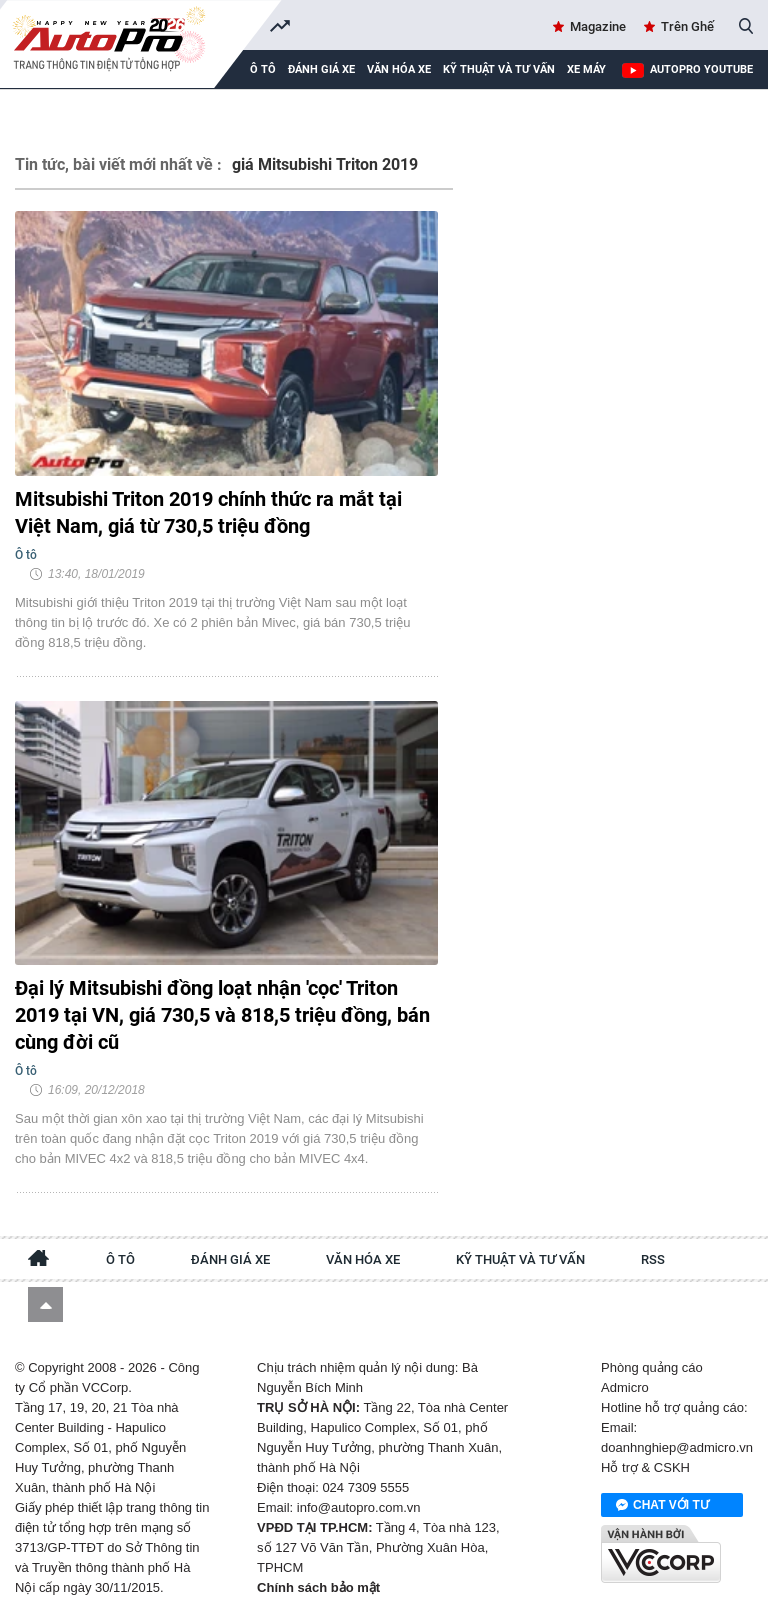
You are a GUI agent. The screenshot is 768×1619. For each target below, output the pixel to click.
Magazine (598, 26)
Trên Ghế (687, 26)
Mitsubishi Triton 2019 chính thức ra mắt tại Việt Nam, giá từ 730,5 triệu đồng (208, 512)
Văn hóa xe (399, 69)
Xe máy (586, 69)
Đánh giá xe (321, 69)
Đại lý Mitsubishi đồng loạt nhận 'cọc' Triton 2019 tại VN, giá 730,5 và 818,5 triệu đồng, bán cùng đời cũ (222, 1015)
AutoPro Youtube (701, 69)
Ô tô (120, 1259)
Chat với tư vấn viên (662, 1506)
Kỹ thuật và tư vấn (499, 69)
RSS (653, 1259)
